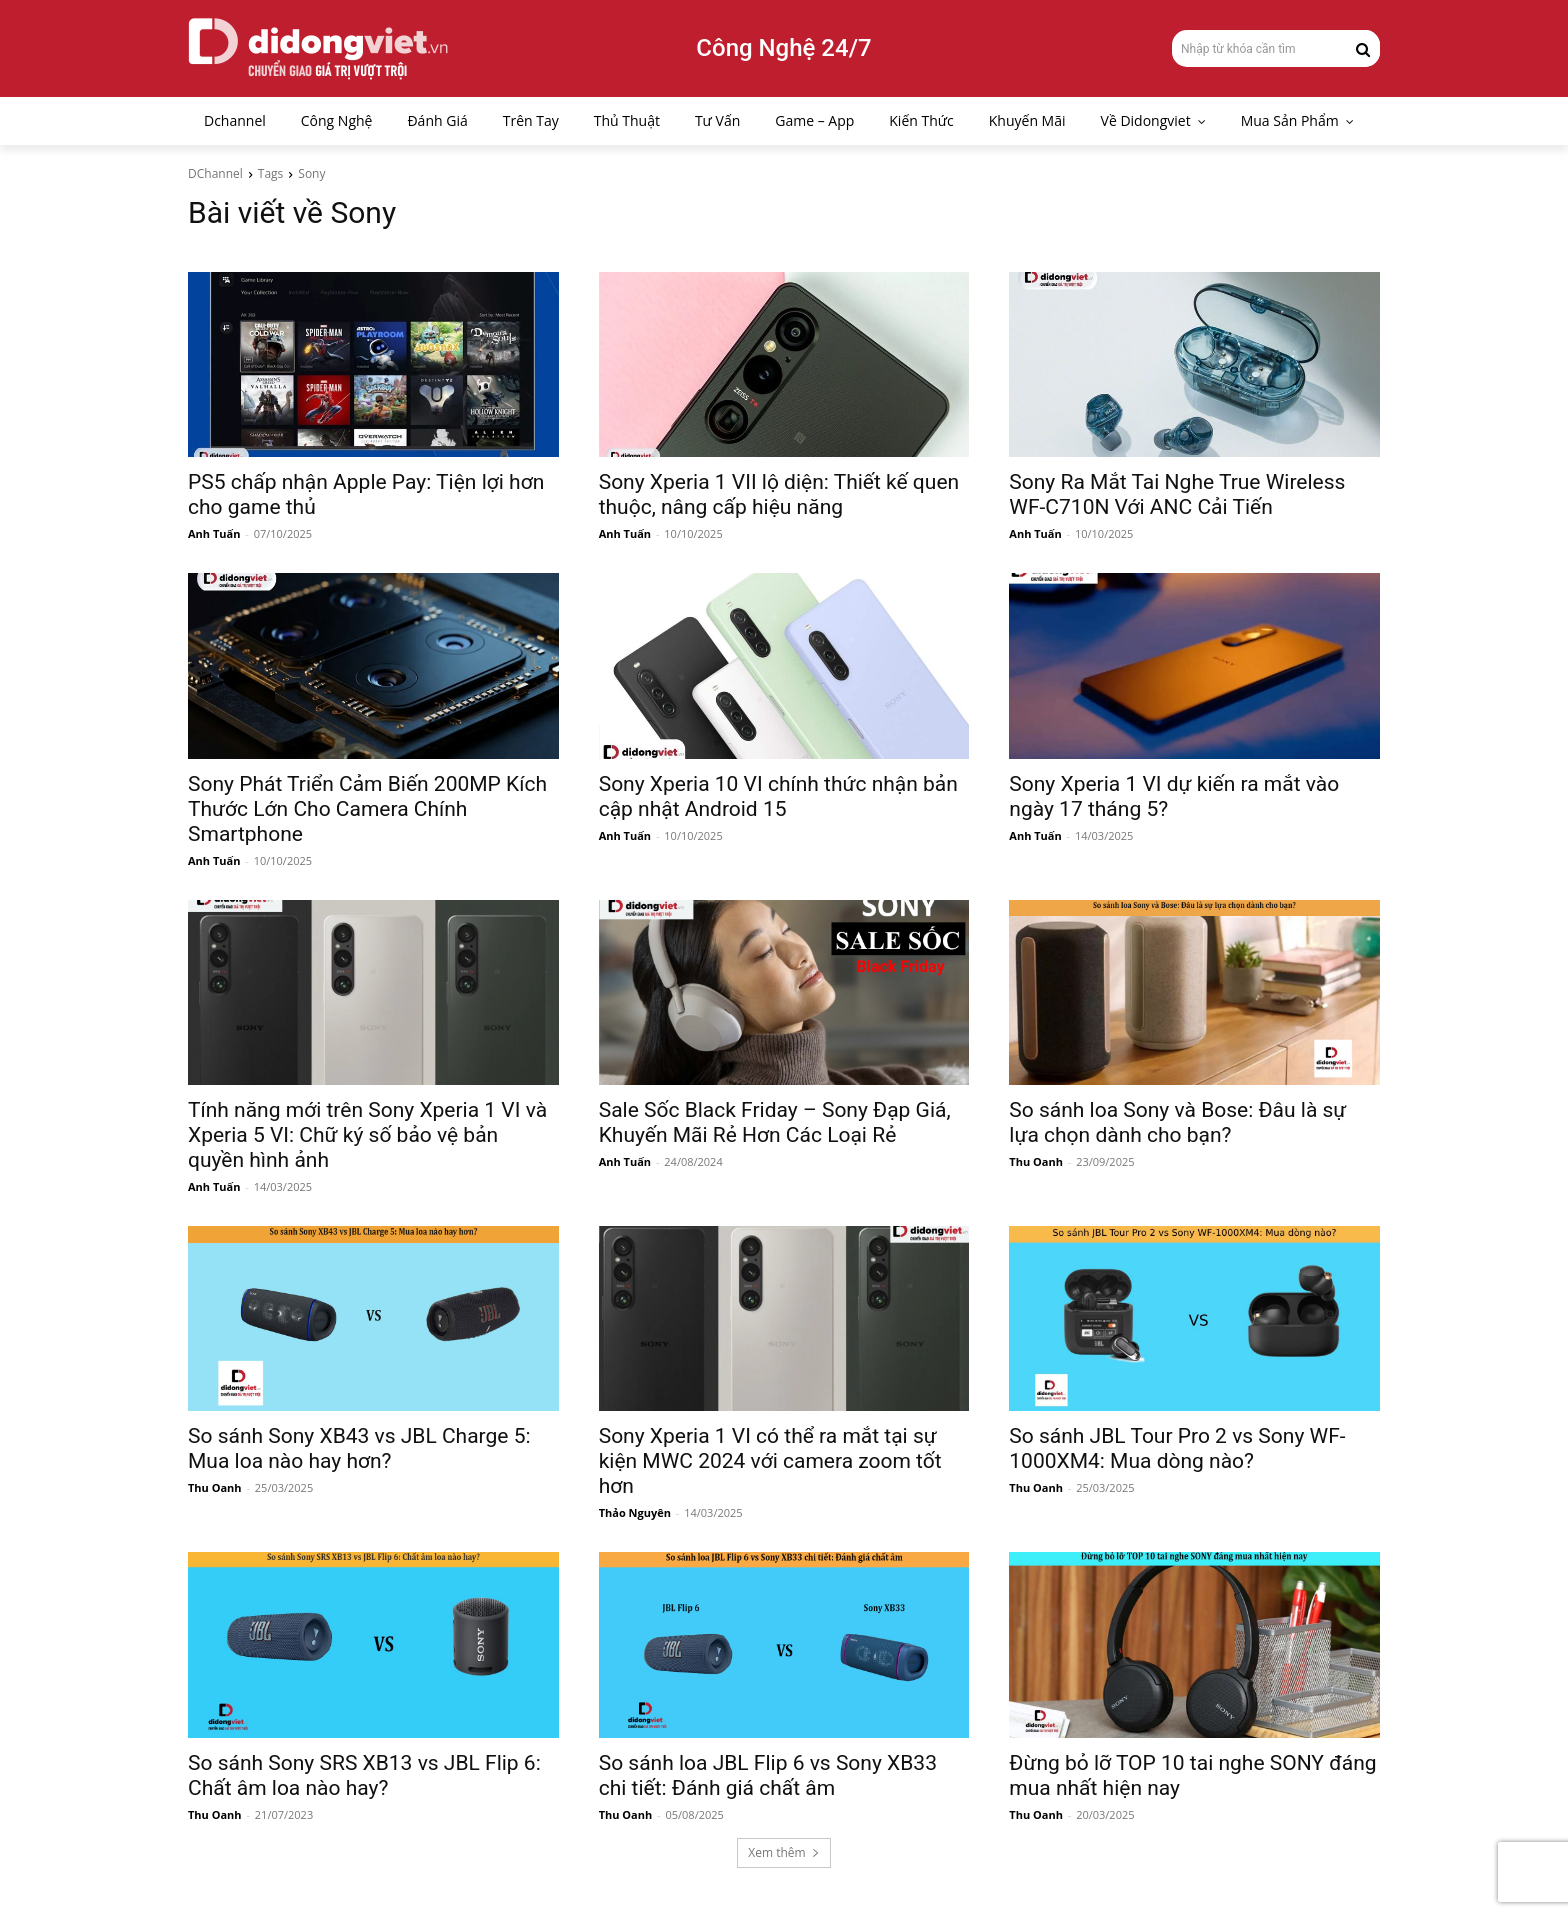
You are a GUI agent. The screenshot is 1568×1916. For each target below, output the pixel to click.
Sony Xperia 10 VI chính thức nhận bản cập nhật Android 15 (778, 796)
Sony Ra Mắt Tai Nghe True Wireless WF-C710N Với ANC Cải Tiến (1177, 494)
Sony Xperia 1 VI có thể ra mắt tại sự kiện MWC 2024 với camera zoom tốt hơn (770, 1461)
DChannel (215, 173)
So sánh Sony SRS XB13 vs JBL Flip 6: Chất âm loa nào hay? (364, 1775)
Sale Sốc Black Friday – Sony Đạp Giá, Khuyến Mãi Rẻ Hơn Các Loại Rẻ (775, 1122)
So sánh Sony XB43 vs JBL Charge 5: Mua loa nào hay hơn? (359, 1448)
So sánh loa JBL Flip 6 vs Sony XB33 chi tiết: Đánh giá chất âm (768, 1775)
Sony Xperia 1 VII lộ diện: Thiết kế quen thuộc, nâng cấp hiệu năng (779, 494)
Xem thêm (783, 1852)
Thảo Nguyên (635, 1512)
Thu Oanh (1036, 1161)
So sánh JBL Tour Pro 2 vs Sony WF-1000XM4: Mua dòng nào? (1177, 1448)
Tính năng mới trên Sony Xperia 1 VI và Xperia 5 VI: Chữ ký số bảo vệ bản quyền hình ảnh (367, 1135)
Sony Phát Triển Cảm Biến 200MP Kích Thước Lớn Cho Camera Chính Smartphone (367, 809)
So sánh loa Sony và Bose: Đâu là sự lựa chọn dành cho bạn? (1177, 1122)
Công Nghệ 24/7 (783, 48)
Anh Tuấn (214, 533)
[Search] (1363, 48)
